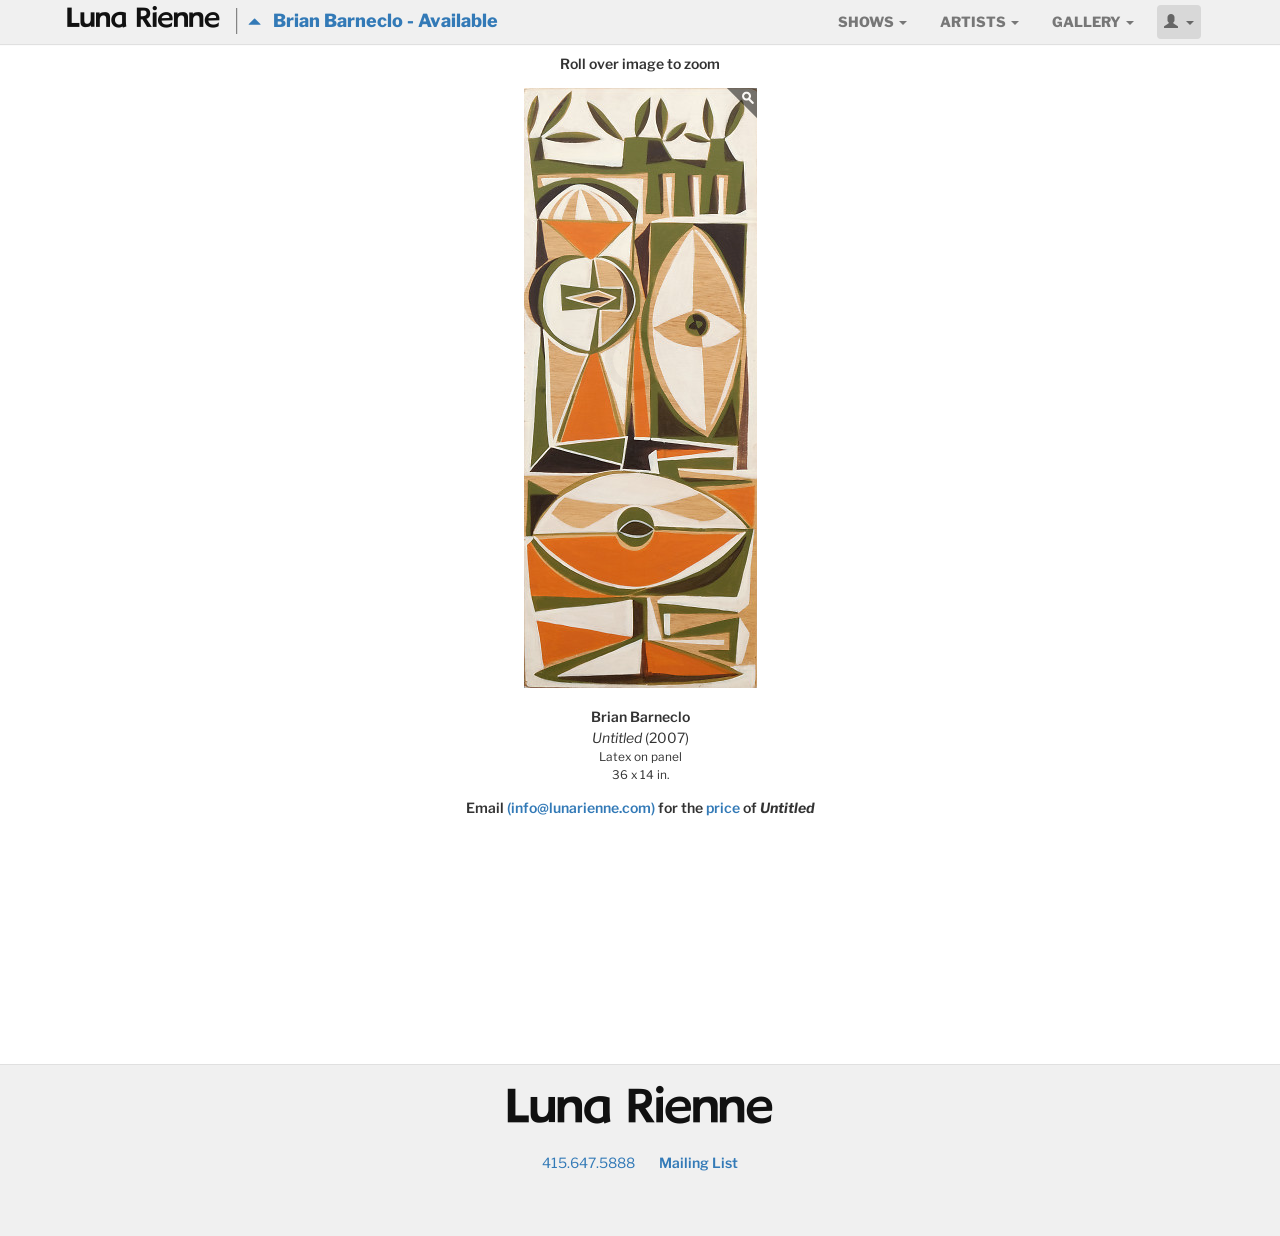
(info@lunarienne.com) (581, 807)
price (723, 807)
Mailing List (698, 1162)
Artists (979, 21)
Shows (872, 21)
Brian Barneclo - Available (373, 20)
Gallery (1093, 21)
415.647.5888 (588, 1162)
